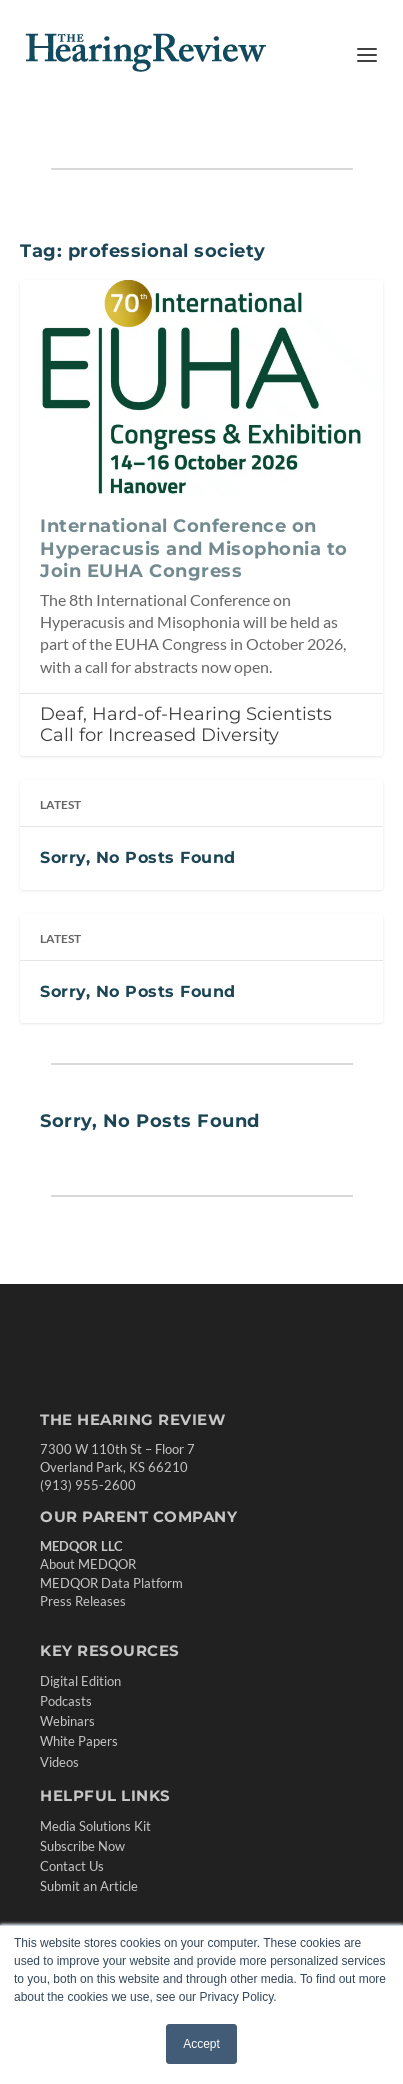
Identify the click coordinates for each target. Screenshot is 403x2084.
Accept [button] (201, 2044)
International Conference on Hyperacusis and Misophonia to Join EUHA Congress (194, 548)
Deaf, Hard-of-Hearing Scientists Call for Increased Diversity (186, 724)
